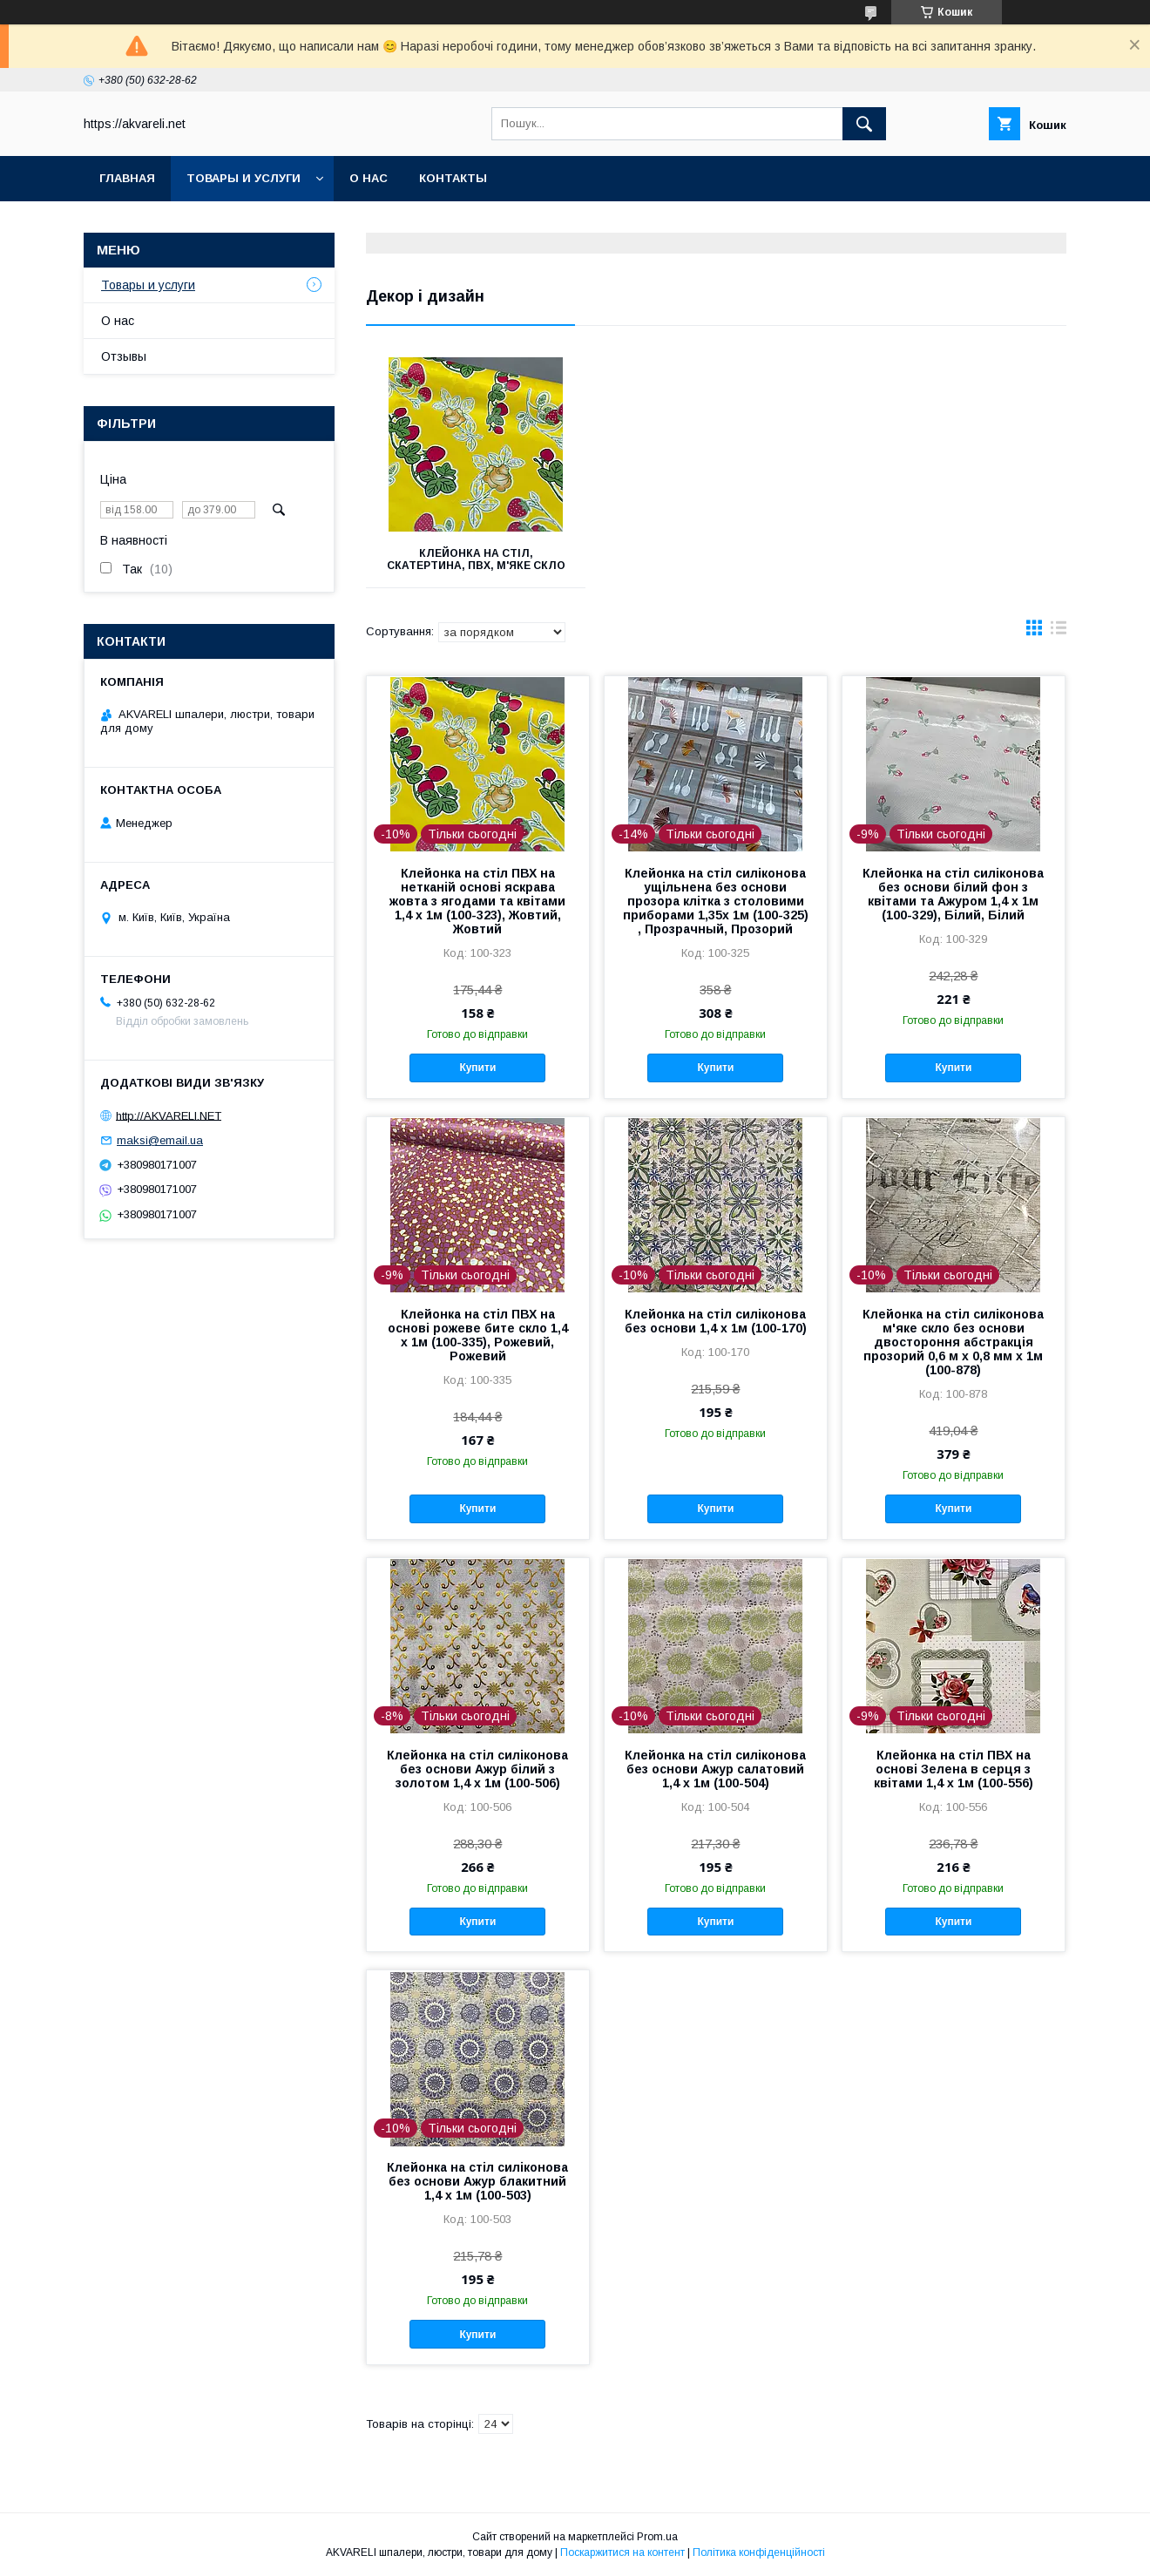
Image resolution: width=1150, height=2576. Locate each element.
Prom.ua (657, 2537)
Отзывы (123, 356)
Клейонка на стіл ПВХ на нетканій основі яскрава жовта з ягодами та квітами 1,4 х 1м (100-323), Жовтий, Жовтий (477, 901)
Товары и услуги (243, 178)
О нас (368, 178)
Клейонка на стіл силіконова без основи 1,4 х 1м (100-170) (716, 1321)
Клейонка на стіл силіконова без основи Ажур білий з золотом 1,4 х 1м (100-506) (477, 1769)
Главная (127, 178)
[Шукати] (864, 123)
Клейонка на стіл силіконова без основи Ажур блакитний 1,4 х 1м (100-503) (477, 2181)
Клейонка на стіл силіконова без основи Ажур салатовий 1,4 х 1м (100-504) (715, 1769)
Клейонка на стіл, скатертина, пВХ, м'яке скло (475, 559)
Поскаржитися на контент (622, 2552)
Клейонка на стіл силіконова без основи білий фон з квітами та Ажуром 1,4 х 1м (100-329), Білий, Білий (953, 894)
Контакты (453, 178)
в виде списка (1058, 632)
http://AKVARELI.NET (168, 1115)
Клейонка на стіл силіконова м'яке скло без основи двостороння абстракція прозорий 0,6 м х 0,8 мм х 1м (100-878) (953, 1342)
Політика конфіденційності (759, 2552)
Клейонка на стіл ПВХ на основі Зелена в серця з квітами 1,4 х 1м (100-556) (953, 1769)
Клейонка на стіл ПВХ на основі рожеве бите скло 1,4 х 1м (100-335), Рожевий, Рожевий (478, 1335)
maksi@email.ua (160, 1140)
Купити (477, 1067)
